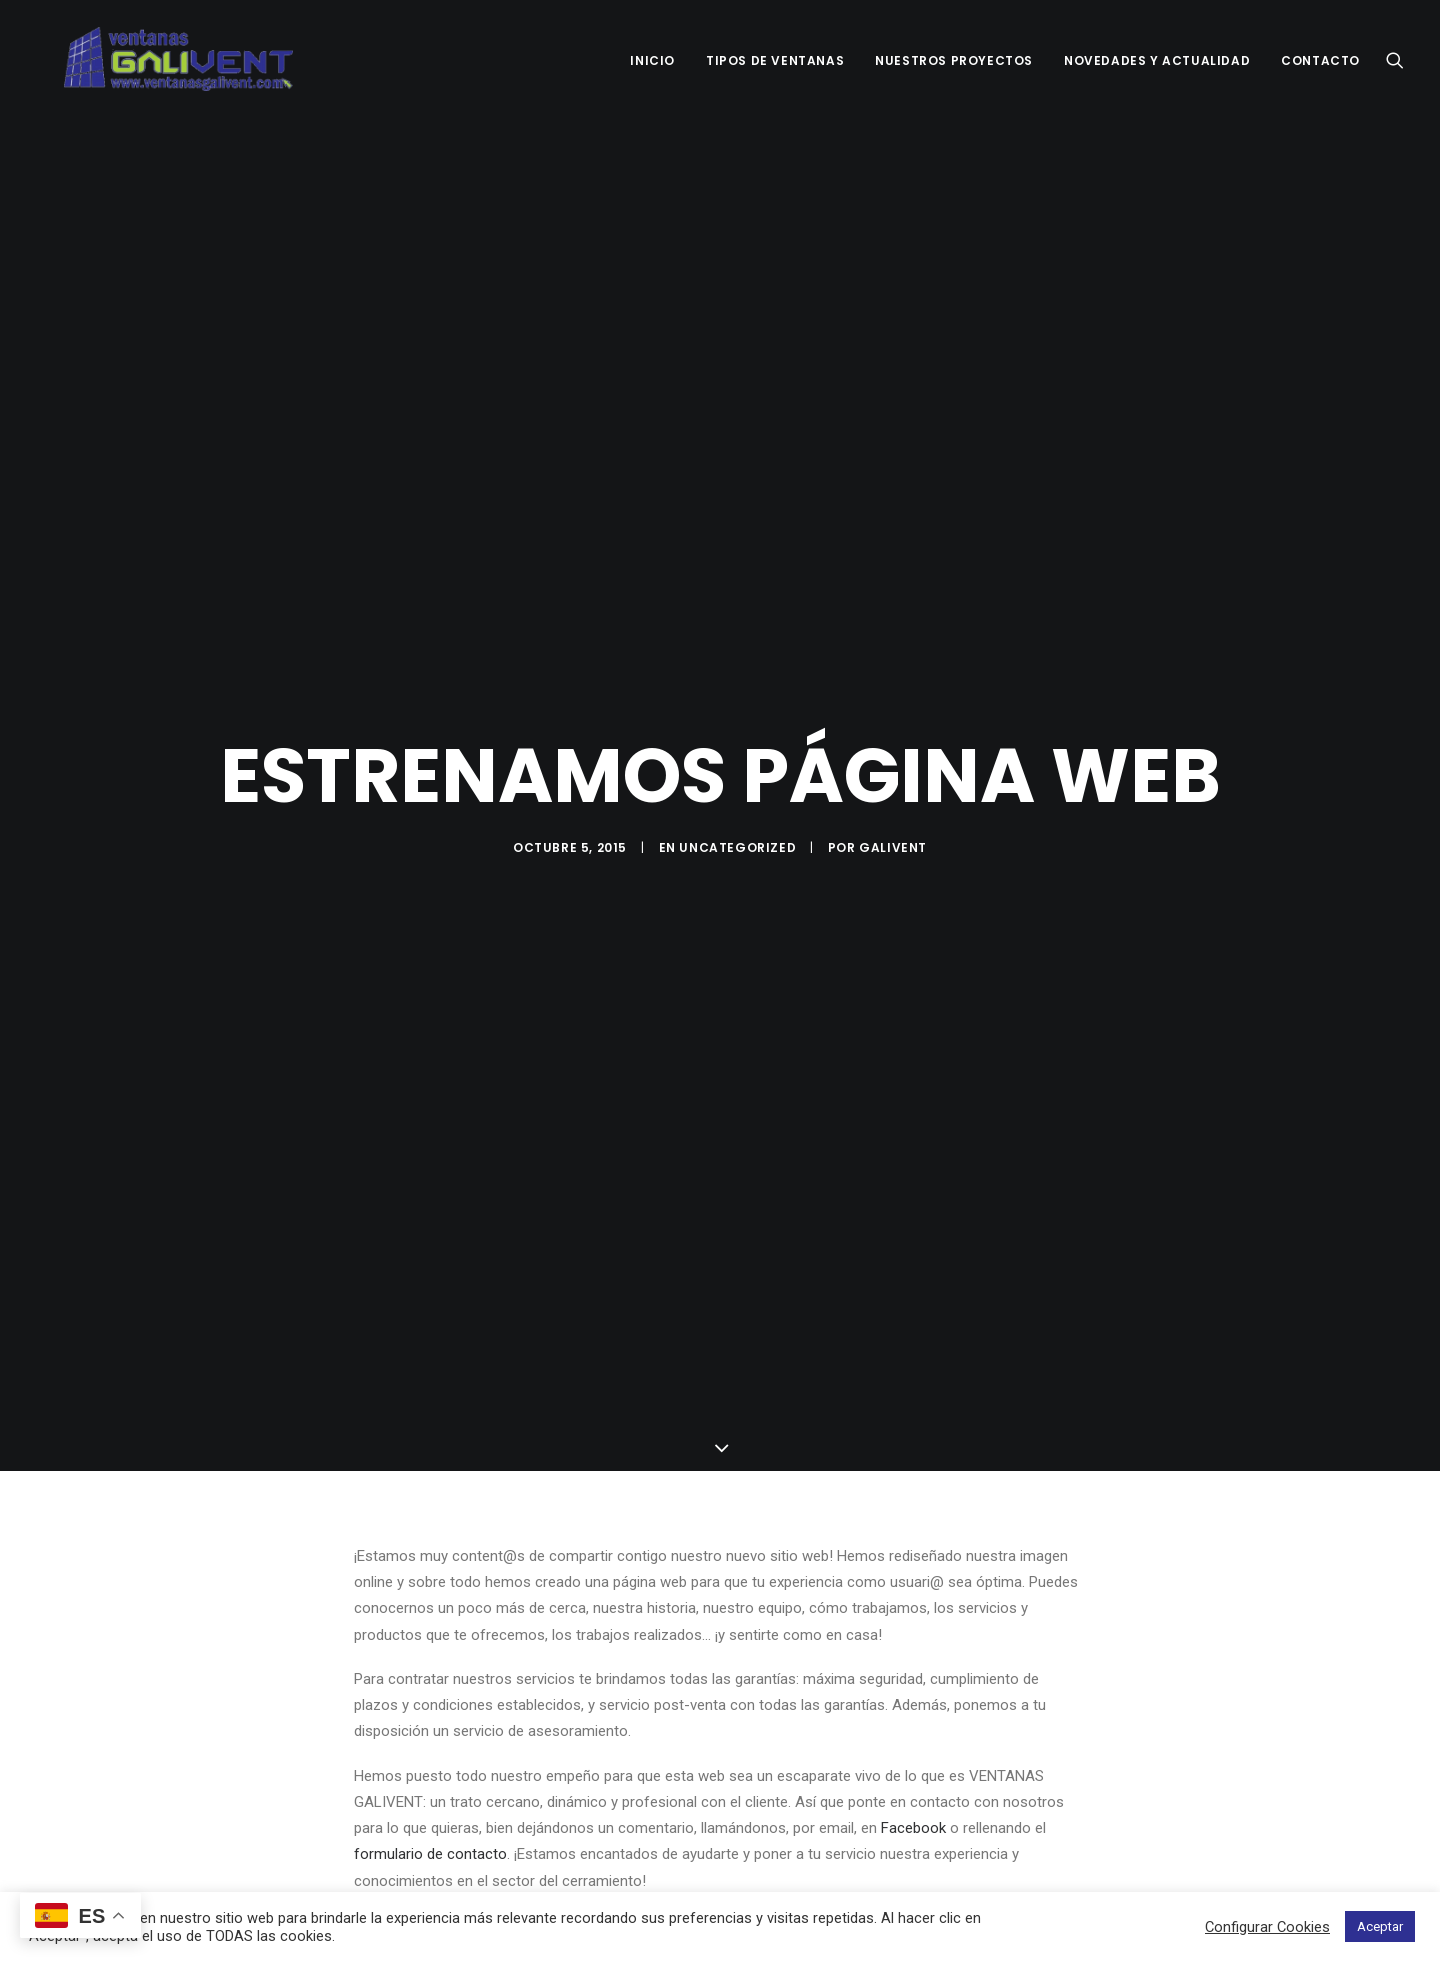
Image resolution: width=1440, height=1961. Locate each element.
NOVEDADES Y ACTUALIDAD (1157, 60)
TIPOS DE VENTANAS (775, 60)
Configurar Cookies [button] (1267, 1927)
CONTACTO (1320, 60)
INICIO (652, 60)
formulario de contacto (430, 1829)
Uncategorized (737, 835)
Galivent (893, 835)
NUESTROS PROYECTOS (954, 60)
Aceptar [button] (1380, 1926)
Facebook (913, 1802)
